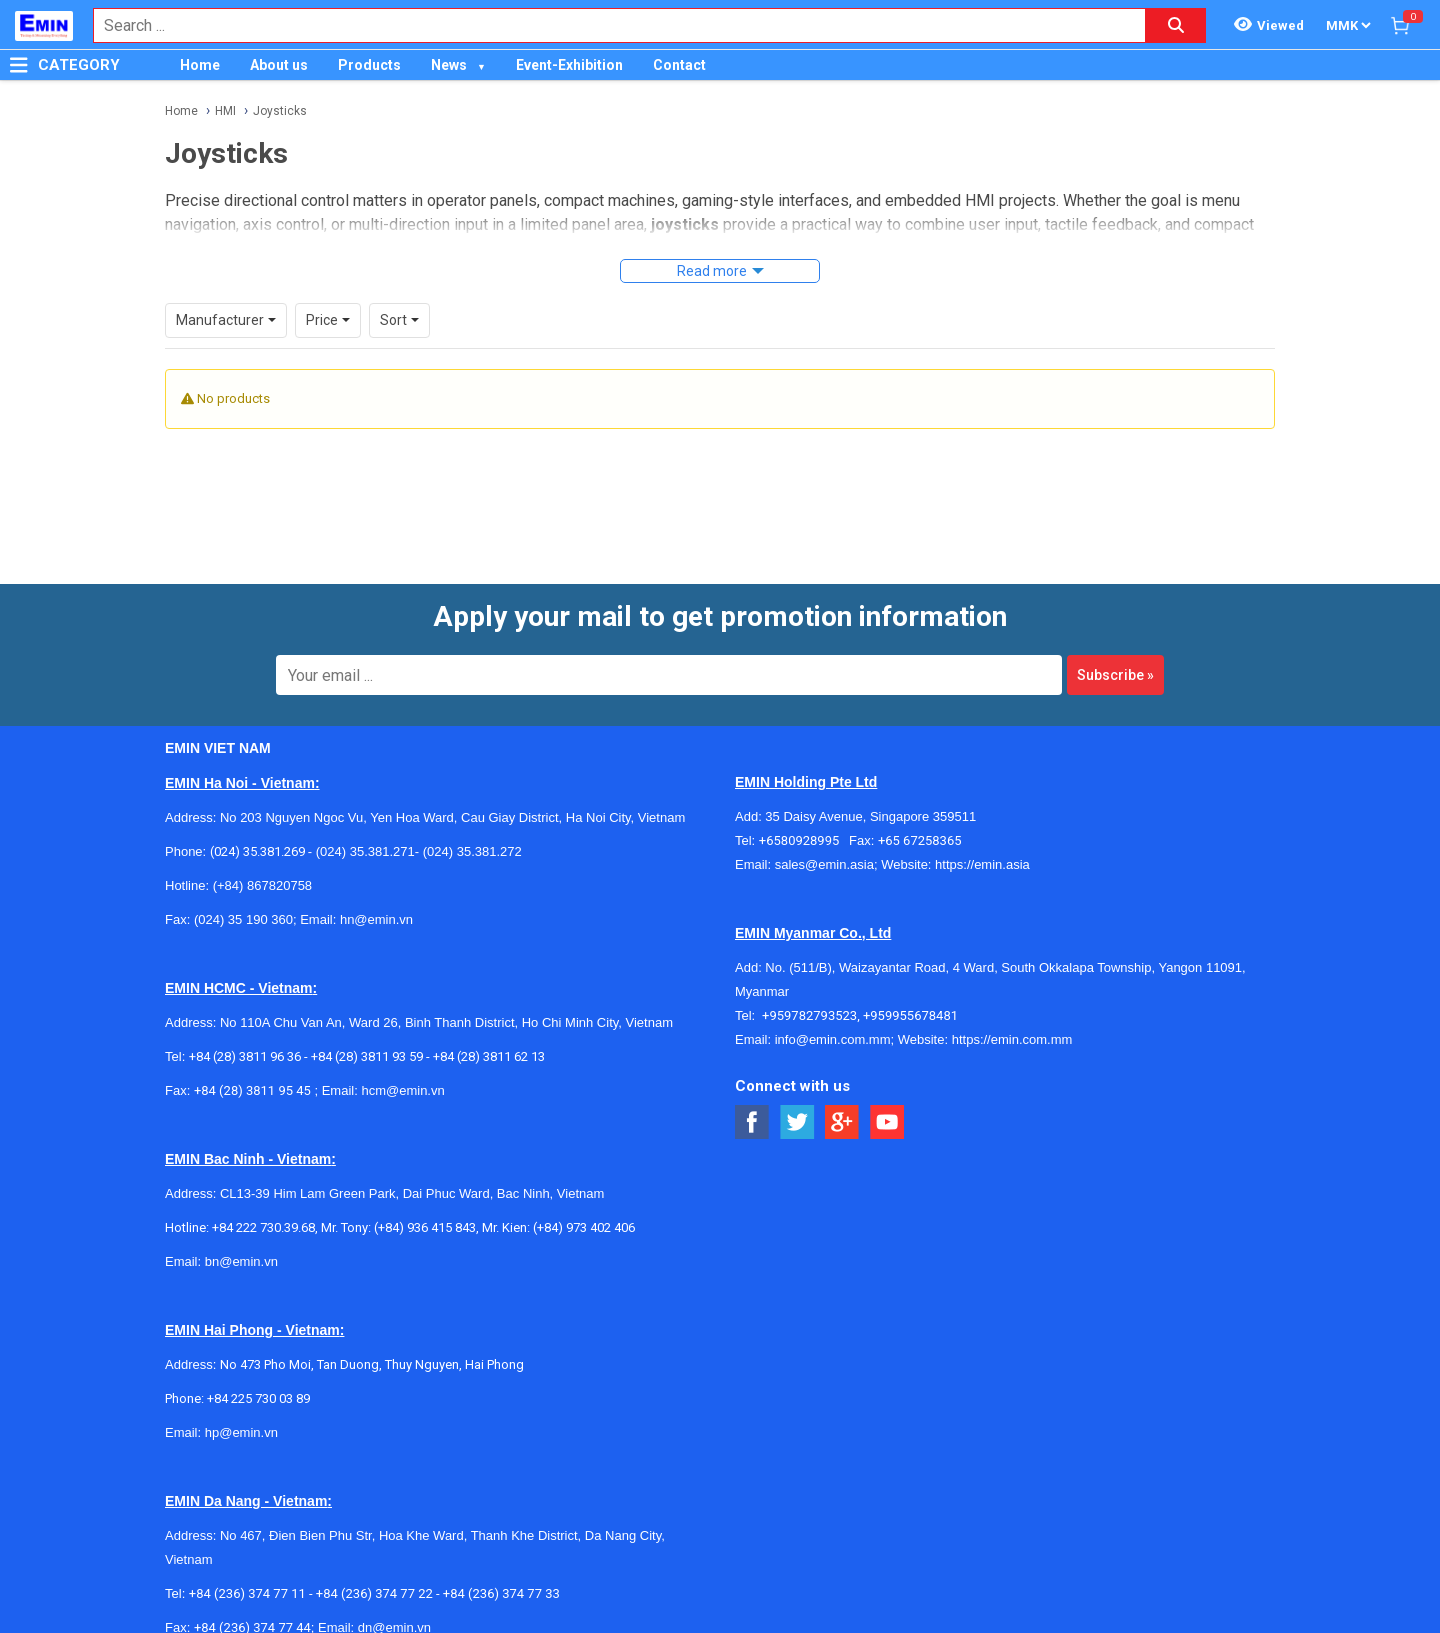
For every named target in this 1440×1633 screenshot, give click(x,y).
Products (369, 65)
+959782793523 (809, 988)
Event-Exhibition (569, 65)
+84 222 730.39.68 (263, 1200)
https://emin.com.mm (1012, 1012)
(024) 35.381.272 (470, 824)
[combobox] (609, 25)
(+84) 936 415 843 (425, 1200)
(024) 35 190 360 (243, 892)
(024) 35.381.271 (365, 824)
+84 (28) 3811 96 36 (245, 1029)
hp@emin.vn (241, 1405)
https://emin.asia (982, 837)
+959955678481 (910, 988)
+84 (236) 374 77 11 (247, 1566)
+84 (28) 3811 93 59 (367, 1029)
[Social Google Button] (842, 1095)
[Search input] (609, 25)
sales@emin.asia (824, 837)
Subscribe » (1115, 648)
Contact (679, 65)
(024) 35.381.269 (257, 824)
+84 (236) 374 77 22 (374, 1566)
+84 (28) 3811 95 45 (252, 1063)
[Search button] (1176, 25)
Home (200, 65)
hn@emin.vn (376, 892)
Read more (712, 271)
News (449, 65)
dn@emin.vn (394, 1600)
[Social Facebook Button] (752, 1095)
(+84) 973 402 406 (584, 1200)
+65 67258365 (920, 813)
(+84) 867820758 (262, 858)
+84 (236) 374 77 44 (252, 1600)
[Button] (19, 65)
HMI (225, 111)
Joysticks (280, 111)
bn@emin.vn (241, 1234)
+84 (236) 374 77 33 (501, 1566)
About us (279, 65)
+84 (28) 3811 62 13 (489, 1029)
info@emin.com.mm (833, 1012)
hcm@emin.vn (402, 1063)
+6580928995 (804, 813)
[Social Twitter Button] (797, 1095)
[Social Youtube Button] (887, 1095)
